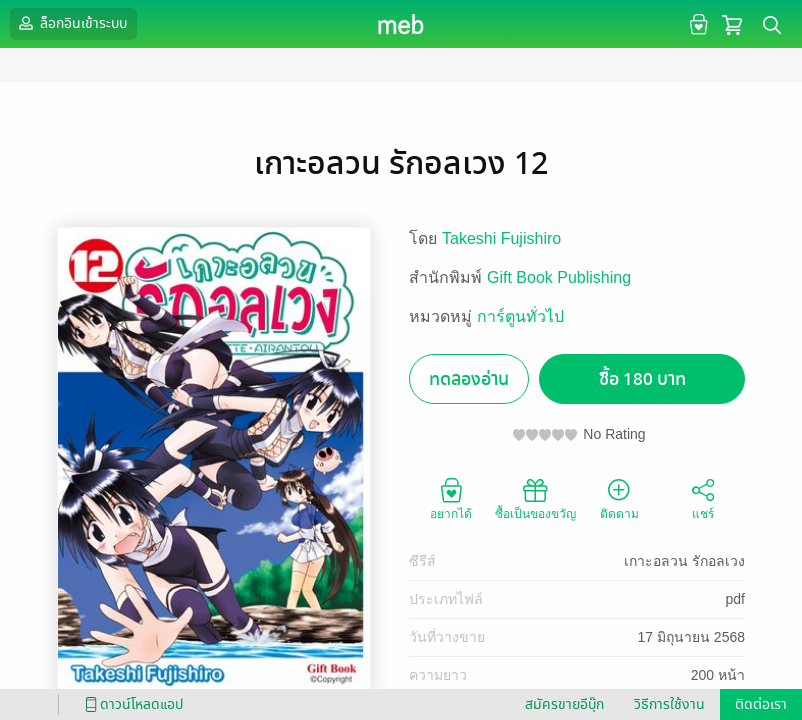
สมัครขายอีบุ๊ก (564, 704)
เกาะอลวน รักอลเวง (684, 561)
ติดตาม (619, 498)
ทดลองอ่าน (469, 379)
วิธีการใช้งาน (669, 704)
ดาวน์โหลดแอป (131, 704)
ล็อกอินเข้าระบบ (71, 23)
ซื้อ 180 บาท (642, 379)
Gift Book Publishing (559, 277)
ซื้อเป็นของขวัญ (535, 498)
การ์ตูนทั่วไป (520, 316)
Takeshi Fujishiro (501, 238)
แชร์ (703, 498)
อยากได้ (451, 498)
